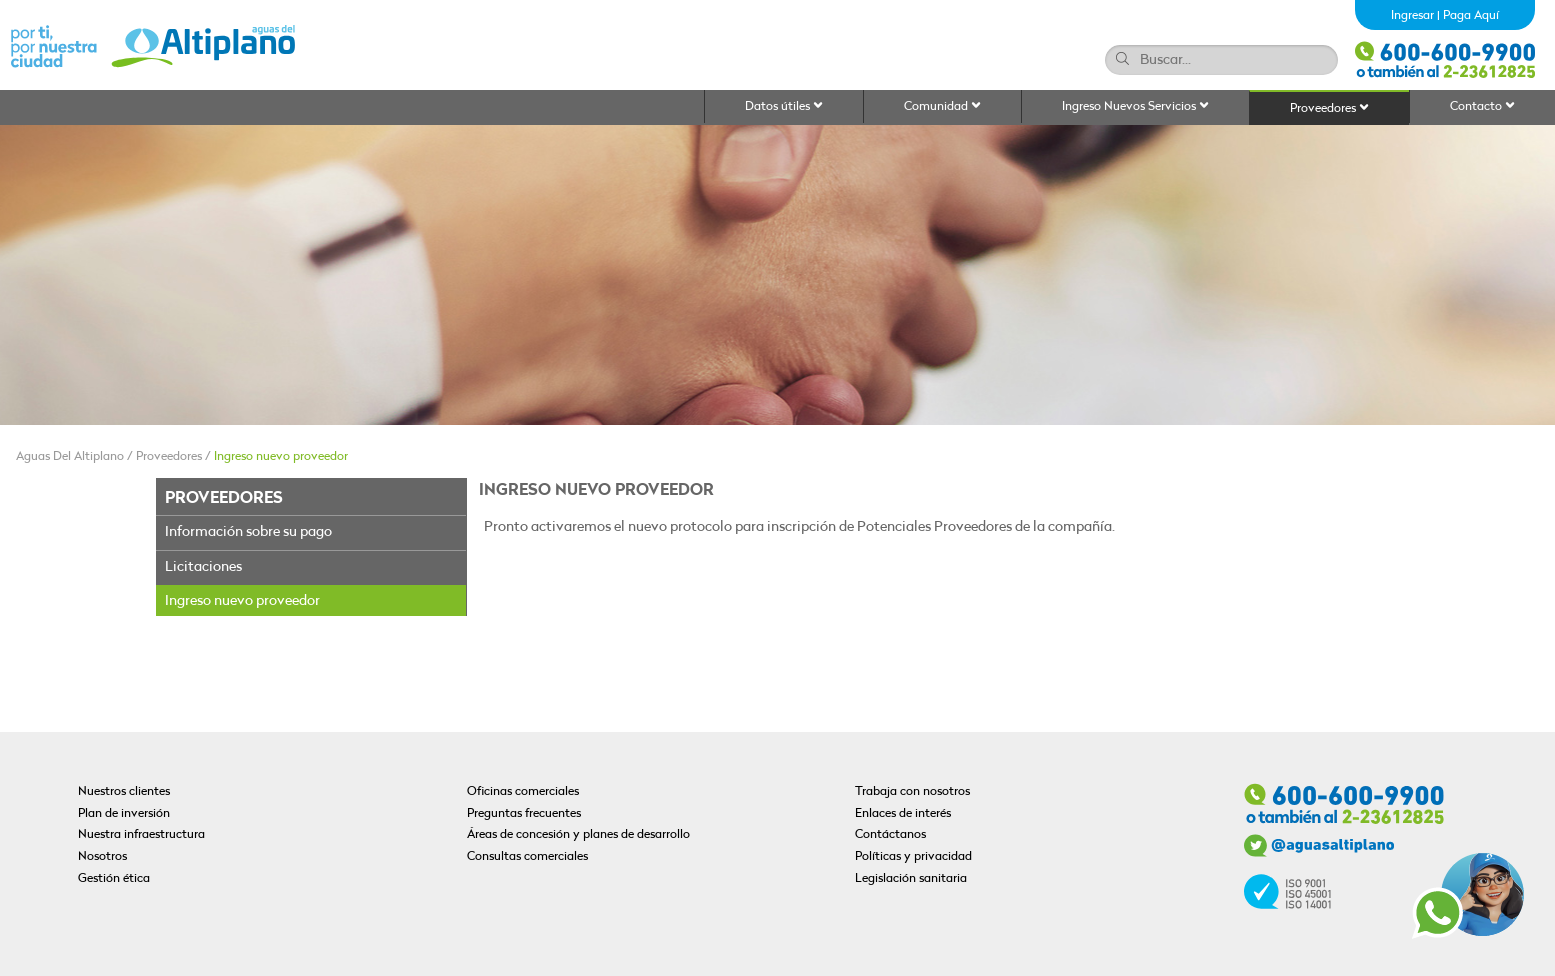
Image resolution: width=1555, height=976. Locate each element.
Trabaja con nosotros (912, 792)
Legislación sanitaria (911, 879)
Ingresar (1412, 16)
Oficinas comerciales (523, 792)
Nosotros (102, 857)
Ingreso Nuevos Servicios (1135, 106)
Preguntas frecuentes (524, 814)
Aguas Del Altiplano (70, 457)
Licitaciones (203, 567)
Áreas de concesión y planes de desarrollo (578, 835)
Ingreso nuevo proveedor (281, 457)
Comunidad (942, 106)
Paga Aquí (1471, 16)
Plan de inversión (124, 814)
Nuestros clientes (124, 792)
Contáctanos (890, 835)
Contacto (1482, 106)
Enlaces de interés (903, 814)
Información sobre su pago (248, 532)
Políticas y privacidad (913, 857)
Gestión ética (114, 879)
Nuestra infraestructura (141, 835)
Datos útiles (784, 106)
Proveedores (1329, 108)
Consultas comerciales (527, 857)
